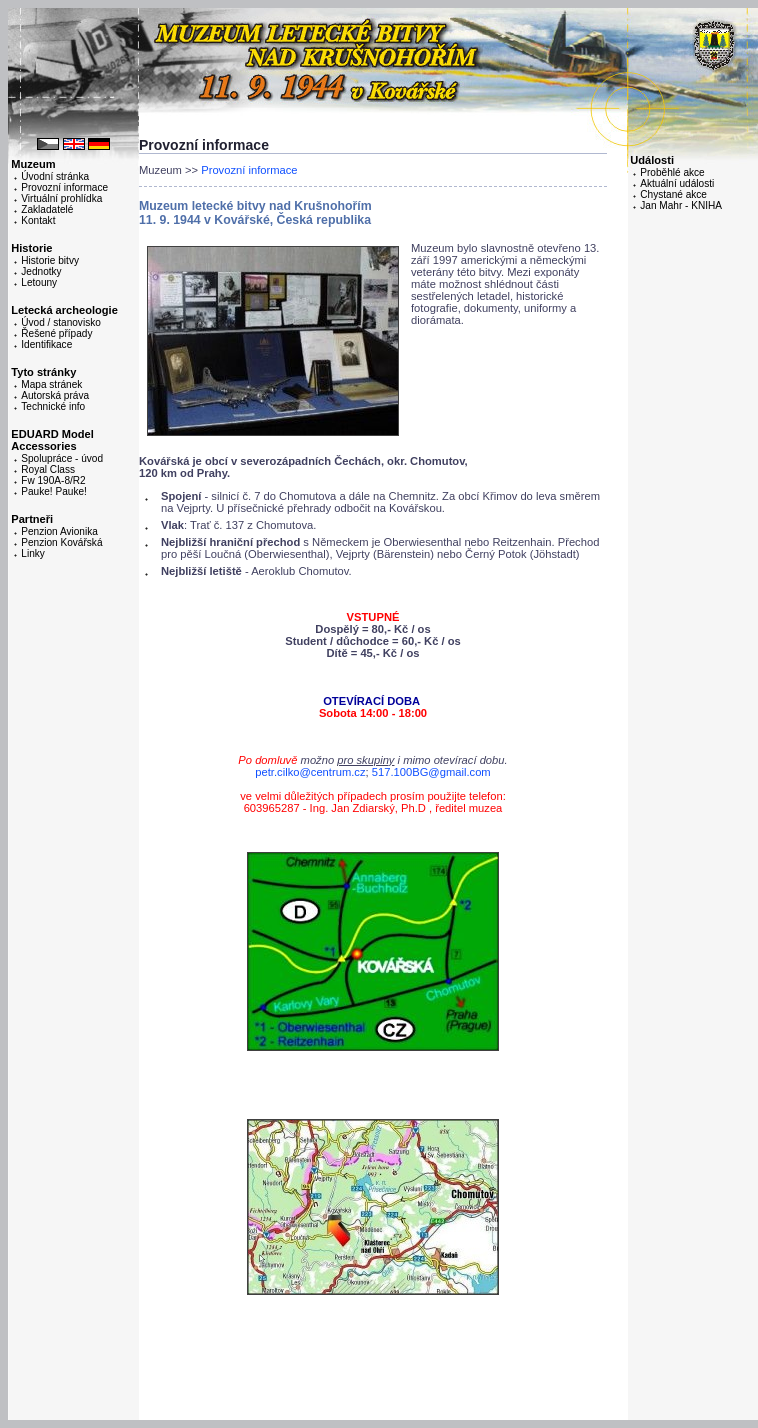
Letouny (39, 282)
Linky (33, 553)
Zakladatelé (47, 209)
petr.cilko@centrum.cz (310, 772)
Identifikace (46, 344)
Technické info (53, 406)
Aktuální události (677, 183)
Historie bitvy (50, 260)
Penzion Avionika (59, 531)
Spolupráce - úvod (62, 458)
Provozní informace (64, 187)
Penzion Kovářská (61, 542)
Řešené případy (56, 333)
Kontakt (38, 220)
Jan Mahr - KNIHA (681, 205)
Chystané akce (673, 194)
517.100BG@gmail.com (431, 772)
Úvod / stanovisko (61, 322)
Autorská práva (55, 395)
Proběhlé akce (672, 172)
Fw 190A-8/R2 (53, 480)
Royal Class (48, 469)
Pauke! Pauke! (54, 491)
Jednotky (41, 271)
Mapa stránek (51, 384)
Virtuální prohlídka (61, 198)
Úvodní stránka (55, 176)
